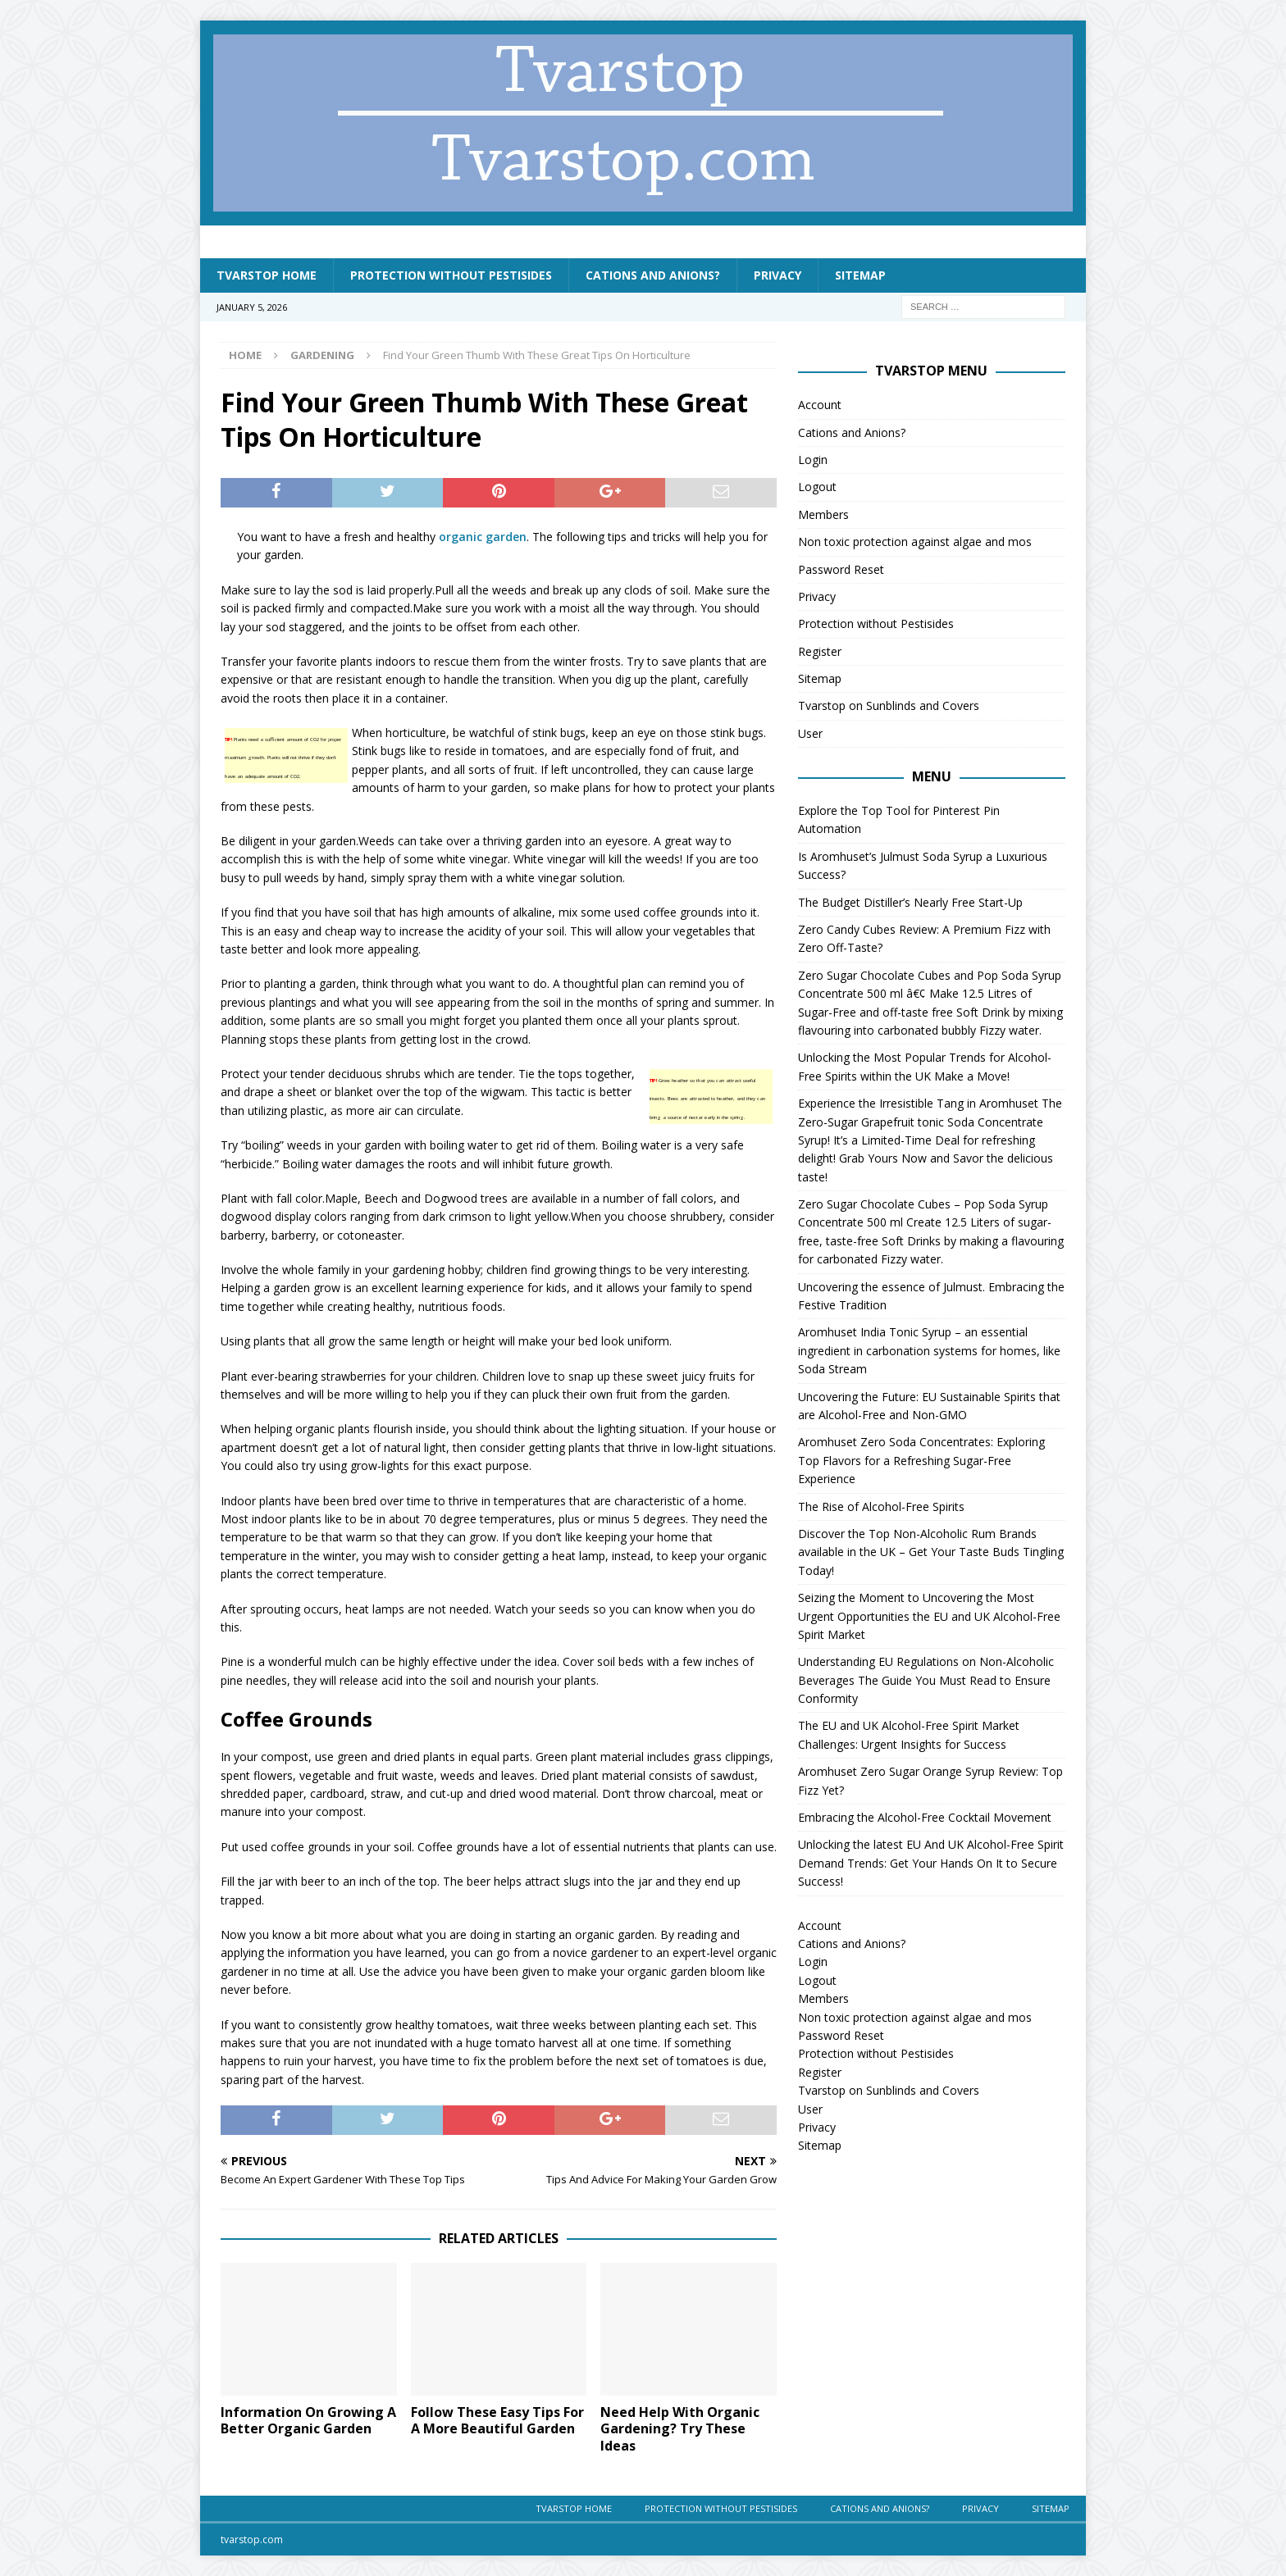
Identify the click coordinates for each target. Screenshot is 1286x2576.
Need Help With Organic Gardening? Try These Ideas (679, 2429)
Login (813, 459)
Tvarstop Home (267, 275)
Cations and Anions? (653, 275)
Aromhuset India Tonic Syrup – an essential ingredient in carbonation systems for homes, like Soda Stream (929, 1350)
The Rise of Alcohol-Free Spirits (881, 1506)
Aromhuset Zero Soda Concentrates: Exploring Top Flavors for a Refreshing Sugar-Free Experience (921, 1460)
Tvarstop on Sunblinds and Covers (888, 705)
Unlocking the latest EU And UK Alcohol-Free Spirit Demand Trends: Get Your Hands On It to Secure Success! (931, 1862)
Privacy (777, 275)
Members (823, 514)
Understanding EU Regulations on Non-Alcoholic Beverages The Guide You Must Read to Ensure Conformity (926, 1680)
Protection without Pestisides (451, 275)
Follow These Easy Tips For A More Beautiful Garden (497, 2420)
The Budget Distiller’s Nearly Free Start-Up (910, 902)
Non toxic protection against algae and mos (915, 541)
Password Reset (841, 569)
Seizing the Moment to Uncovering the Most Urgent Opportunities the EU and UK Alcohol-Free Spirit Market (929, 1616)
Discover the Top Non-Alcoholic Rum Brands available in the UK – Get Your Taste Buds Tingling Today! (931, 1552)
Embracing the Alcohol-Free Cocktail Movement (924, 1817)
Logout (817, 486)
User (810, 733)
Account (819, 404)
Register (819, 651)
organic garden (483, 536)
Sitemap (860, 275)
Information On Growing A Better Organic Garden (308, 2420)
